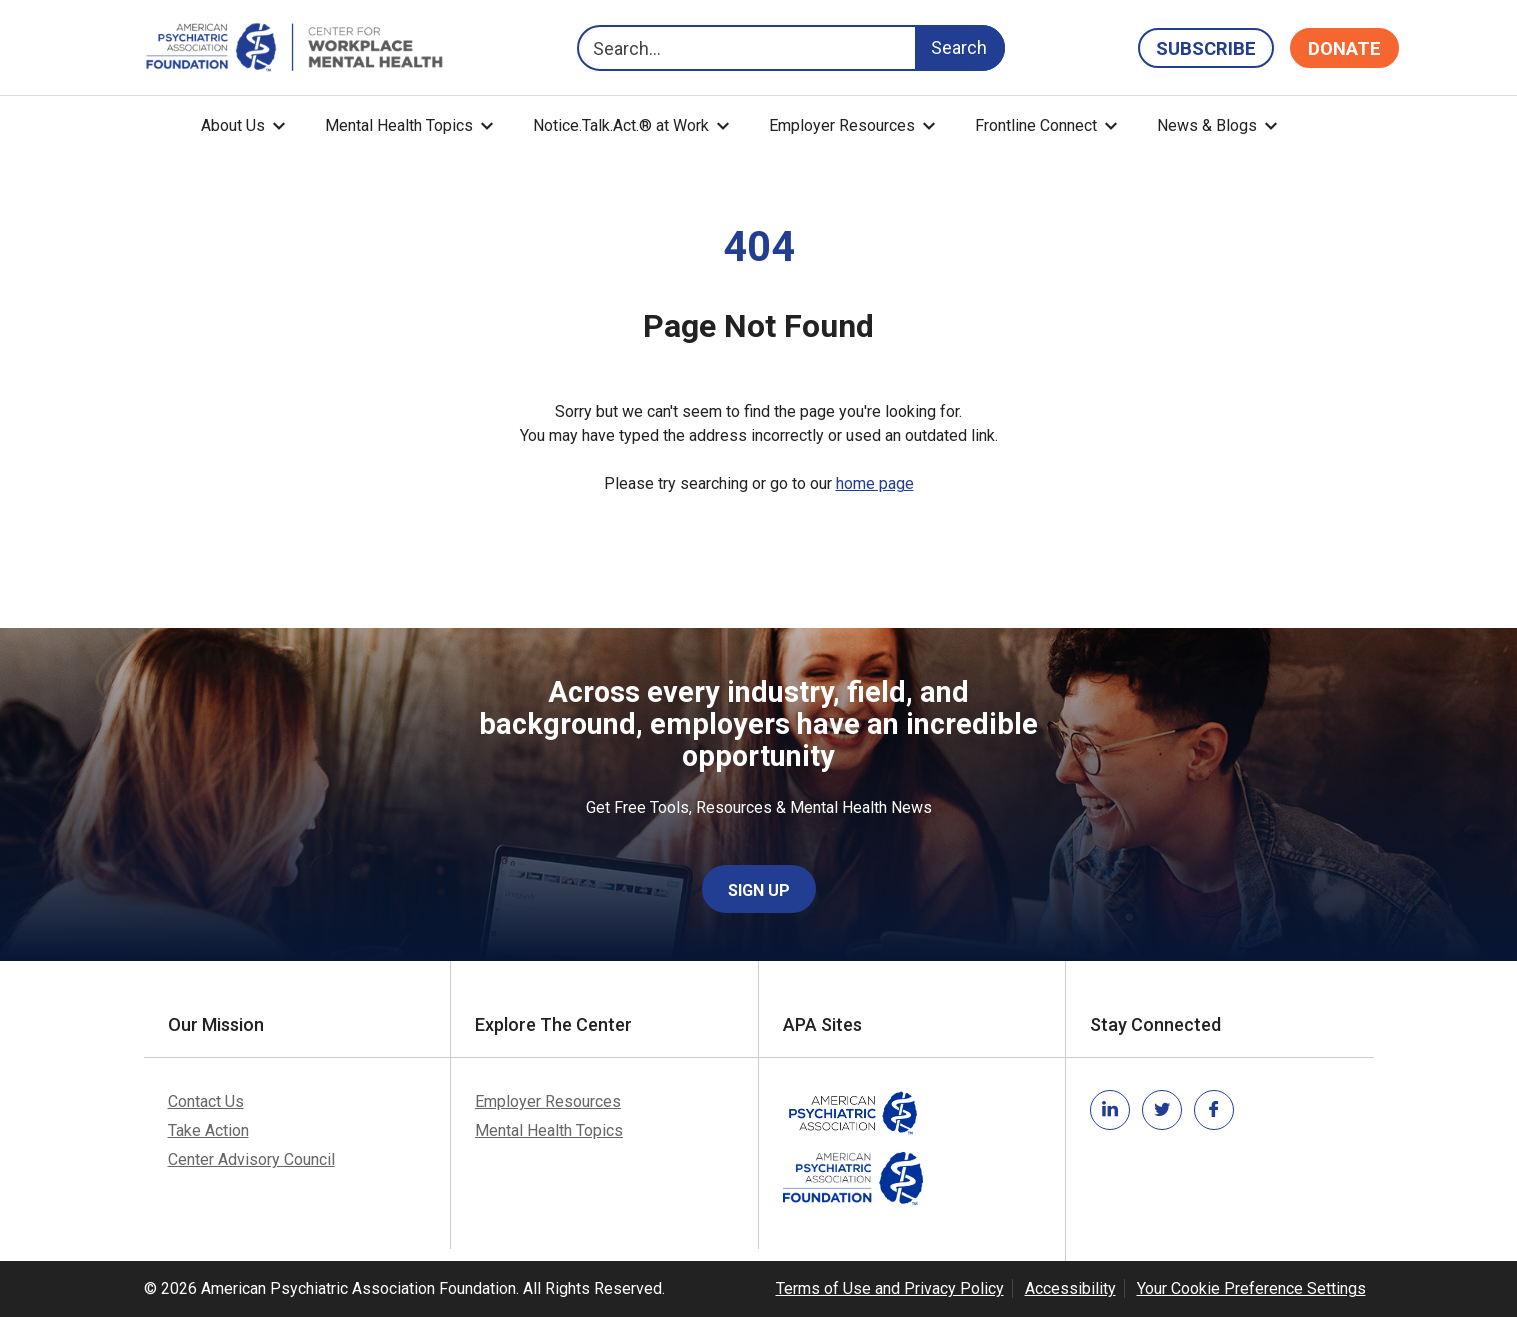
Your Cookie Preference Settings (1251, 1288)
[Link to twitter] (1162, 1110)
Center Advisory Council (251, 1159)
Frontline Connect (1036, 125)
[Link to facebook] (1214, 1110)
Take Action (208, 1130)
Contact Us (206, 1101)
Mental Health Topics (399, 125)
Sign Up (759, 890)
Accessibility (1070, 1288)
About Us (233, 125)
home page (875, 483)
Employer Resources (842, 125)
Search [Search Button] (959, 47)
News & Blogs (1207, 125)
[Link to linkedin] (1110, 1110)
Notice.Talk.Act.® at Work (621, 125)
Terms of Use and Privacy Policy (890, 1288)
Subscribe (1206, 49)
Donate (1344, 49)
